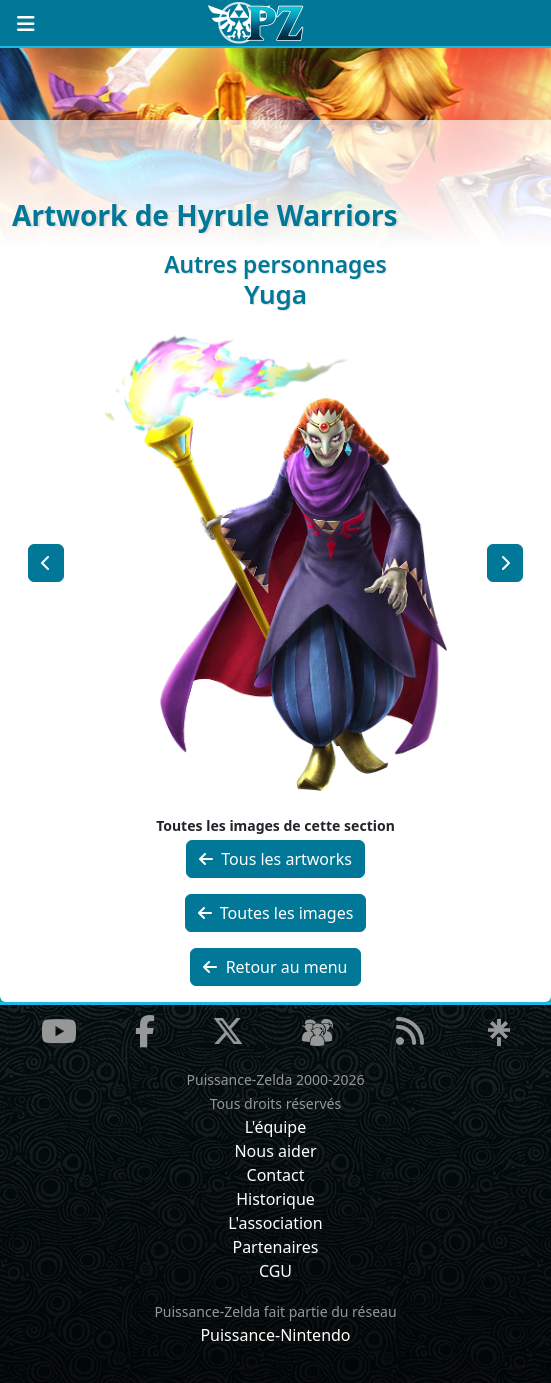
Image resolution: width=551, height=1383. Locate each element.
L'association (275, 1223)
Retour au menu (275, 967)
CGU (275, 1271)
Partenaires (275, 1247)
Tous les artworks (275, 859)
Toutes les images (276, 913)
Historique (275, 1199)
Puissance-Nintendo (275, 1335)
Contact (276, 1175)
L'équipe (276, 1127)
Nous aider (275, 1151)
